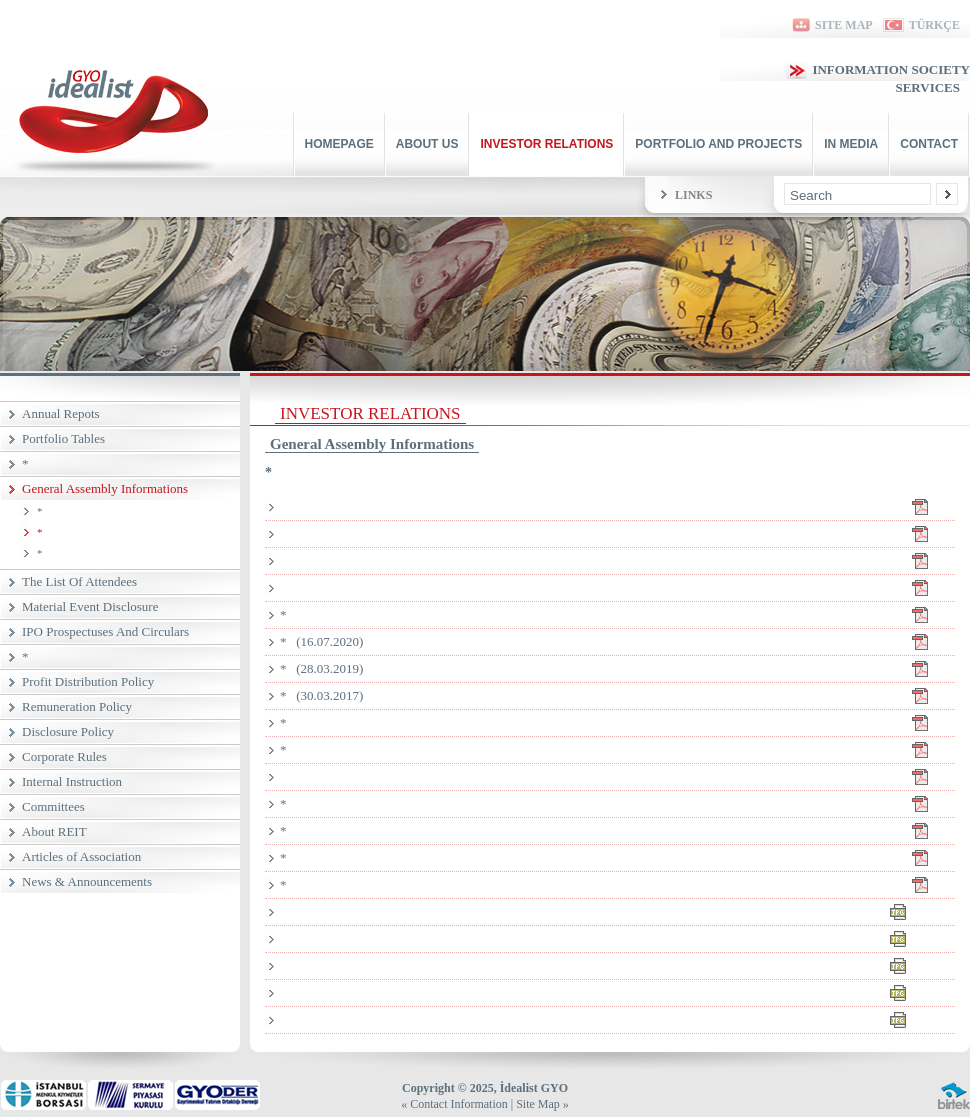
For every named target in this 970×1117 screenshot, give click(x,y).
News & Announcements (87, 881)
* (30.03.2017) (617, 696)
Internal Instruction (72, 781)
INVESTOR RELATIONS (546, 144)
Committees (53, 806)
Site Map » (542, 1104)
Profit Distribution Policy (88, 681)
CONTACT (929, 144)
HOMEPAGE (339, 144)
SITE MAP (831, 25)
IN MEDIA (851, 144)
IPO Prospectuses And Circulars (105, 631)
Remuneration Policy (77, 706)
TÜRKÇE (921, 25)
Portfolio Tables (63, 438)
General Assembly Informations (105, 488)
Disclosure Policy (68, 731)
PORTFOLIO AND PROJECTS (718, 144)
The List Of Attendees (79, 581)
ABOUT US (427, 144)
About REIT (54, 831)
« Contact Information (454, 1104)
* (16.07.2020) (617, 642)
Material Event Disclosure (90, 606)
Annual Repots (61, 413)
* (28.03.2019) (617, 669)
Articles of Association (81, 856)
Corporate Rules (64, 756)
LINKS (693, 195)
